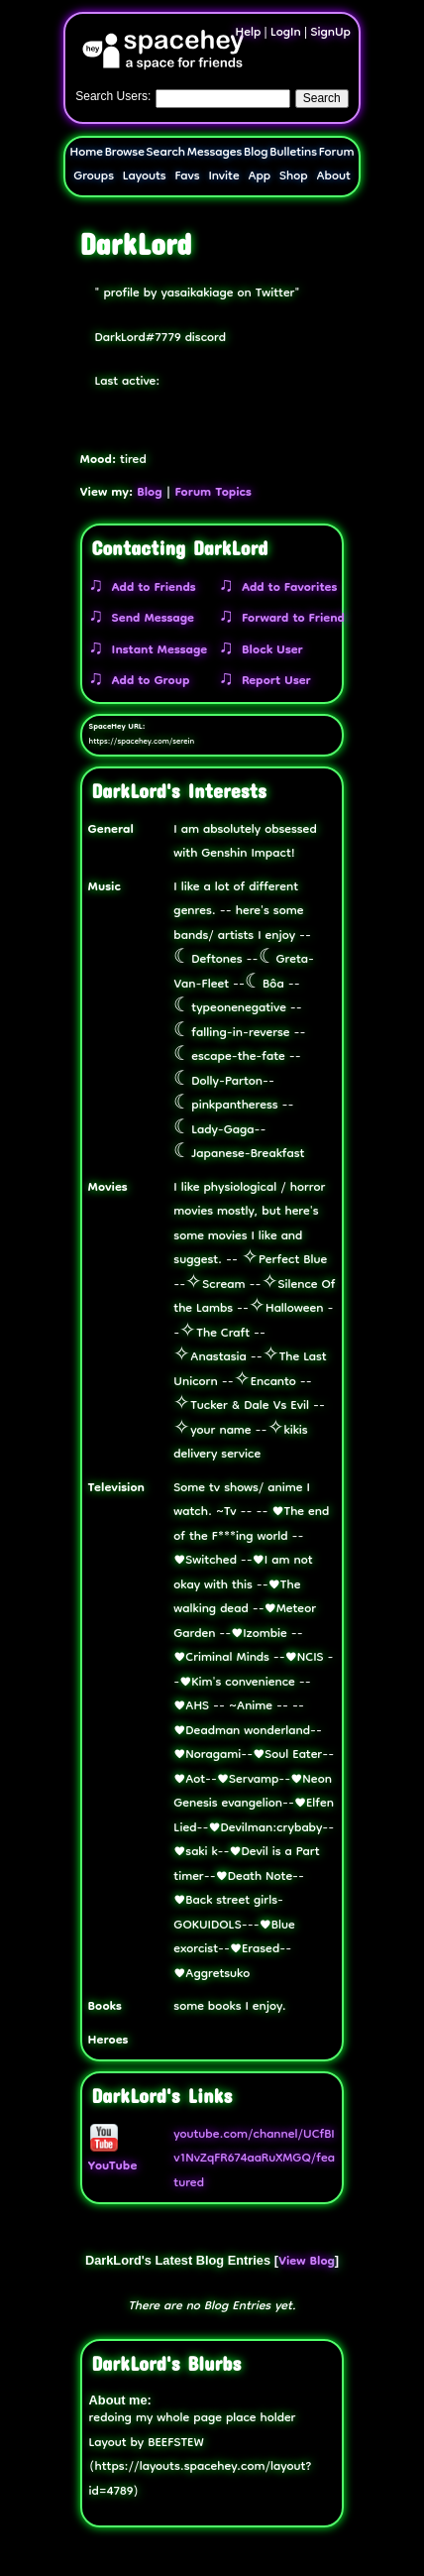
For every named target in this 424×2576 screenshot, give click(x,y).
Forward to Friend (289, 619)
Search (322, 98)
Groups (93, 177)
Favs (186, 177)
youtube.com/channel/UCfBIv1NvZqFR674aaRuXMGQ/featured (254, 2159)
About (333, 177)
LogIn (285, 33)
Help (249, 33)
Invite (223, 177)
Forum (337, 153)
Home (86, 153)
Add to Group (147, 681)
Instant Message (156, 651)
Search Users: (113, 96)
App (259, 177)
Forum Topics (213, 493)
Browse (125, 153)
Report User (272, 681)
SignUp (330, 33)
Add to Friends (150, 588)
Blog (256, 153)
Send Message (149, 619)
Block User (268, 651)
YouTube (113, 2155)
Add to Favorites (285, 588)
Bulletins (293, 153)
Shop (293, 177)
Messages (215, 153)
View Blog (306, 2262)
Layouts (144, 177)
